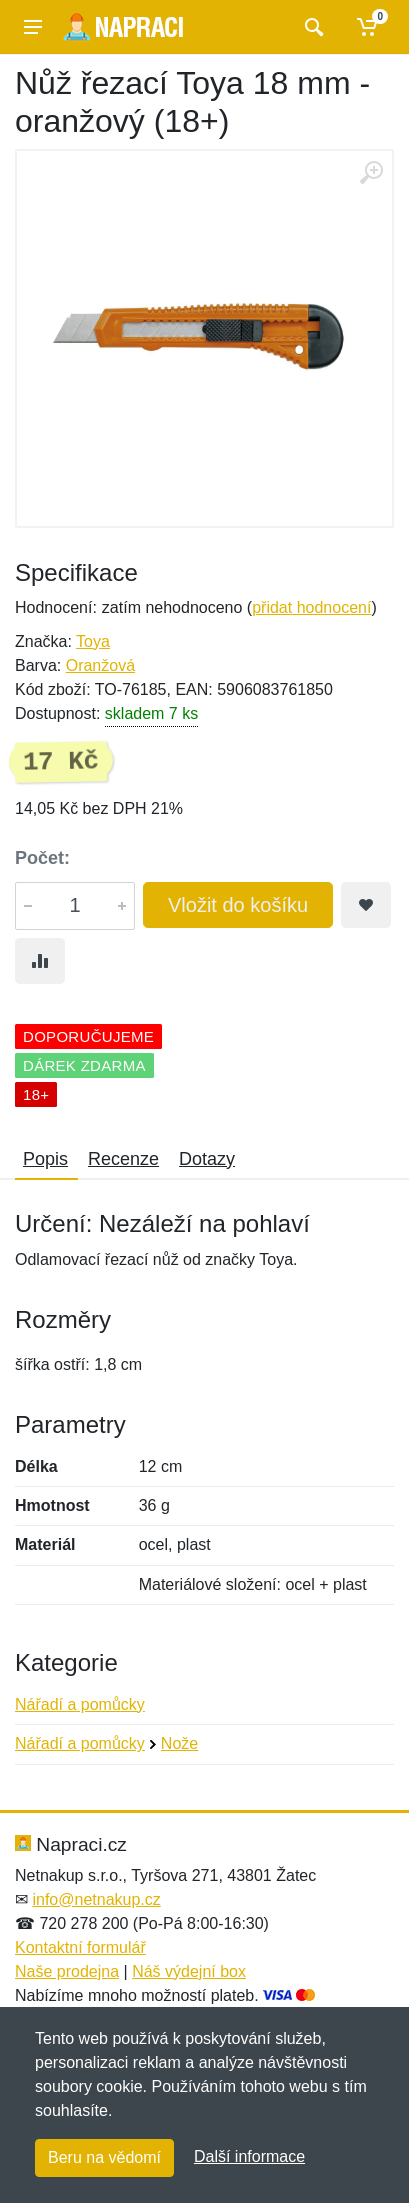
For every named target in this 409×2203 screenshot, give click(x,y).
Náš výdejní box (189, 1971)
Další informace (249, 2156)
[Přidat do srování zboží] (40, 961)
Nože (179, 1743)
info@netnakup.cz (96, 1899)
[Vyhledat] (311, 27)
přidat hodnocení (311, 607)
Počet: (42, 858)
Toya (93, 641)
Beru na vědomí (104, 2157)
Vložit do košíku (238, 905)
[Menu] (33, 27)
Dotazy (207, 1159)
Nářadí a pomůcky (80, 1704)
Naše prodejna (67, 1971)
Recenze (123, 1159)
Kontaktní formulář (80, 1947)
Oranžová (100, 665)
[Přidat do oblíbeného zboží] (366, 905)
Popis (45, 1159)
